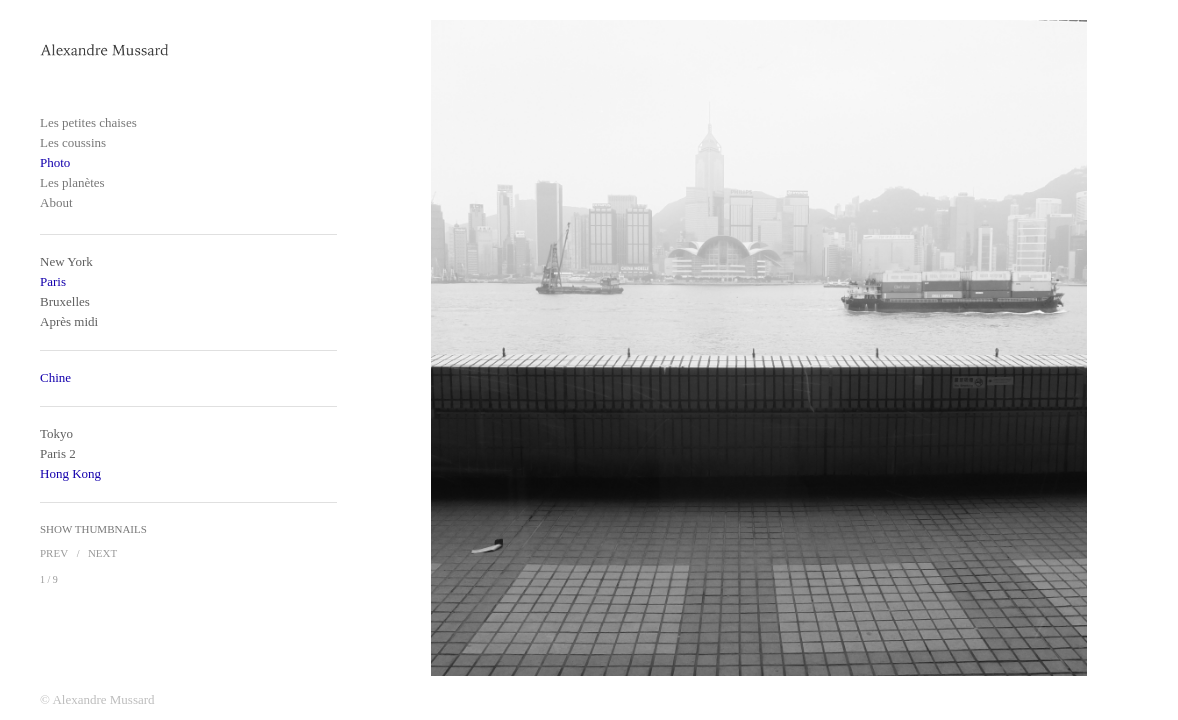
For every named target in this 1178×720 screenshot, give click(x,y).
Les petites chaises (88, 122)
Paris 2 (58, 453)
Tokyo (56, 433)
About (56, 202)
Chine (55, 377)
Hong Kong (70, 473)
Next (102, 553)
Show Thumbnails (93, 529)
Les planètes (72, 182)
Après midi (69, 321)
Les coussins (73, 142)
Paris (53, 281)
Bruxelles (65, 301)
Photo (55, 162)
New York (66, 261)
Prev (54, 553)
